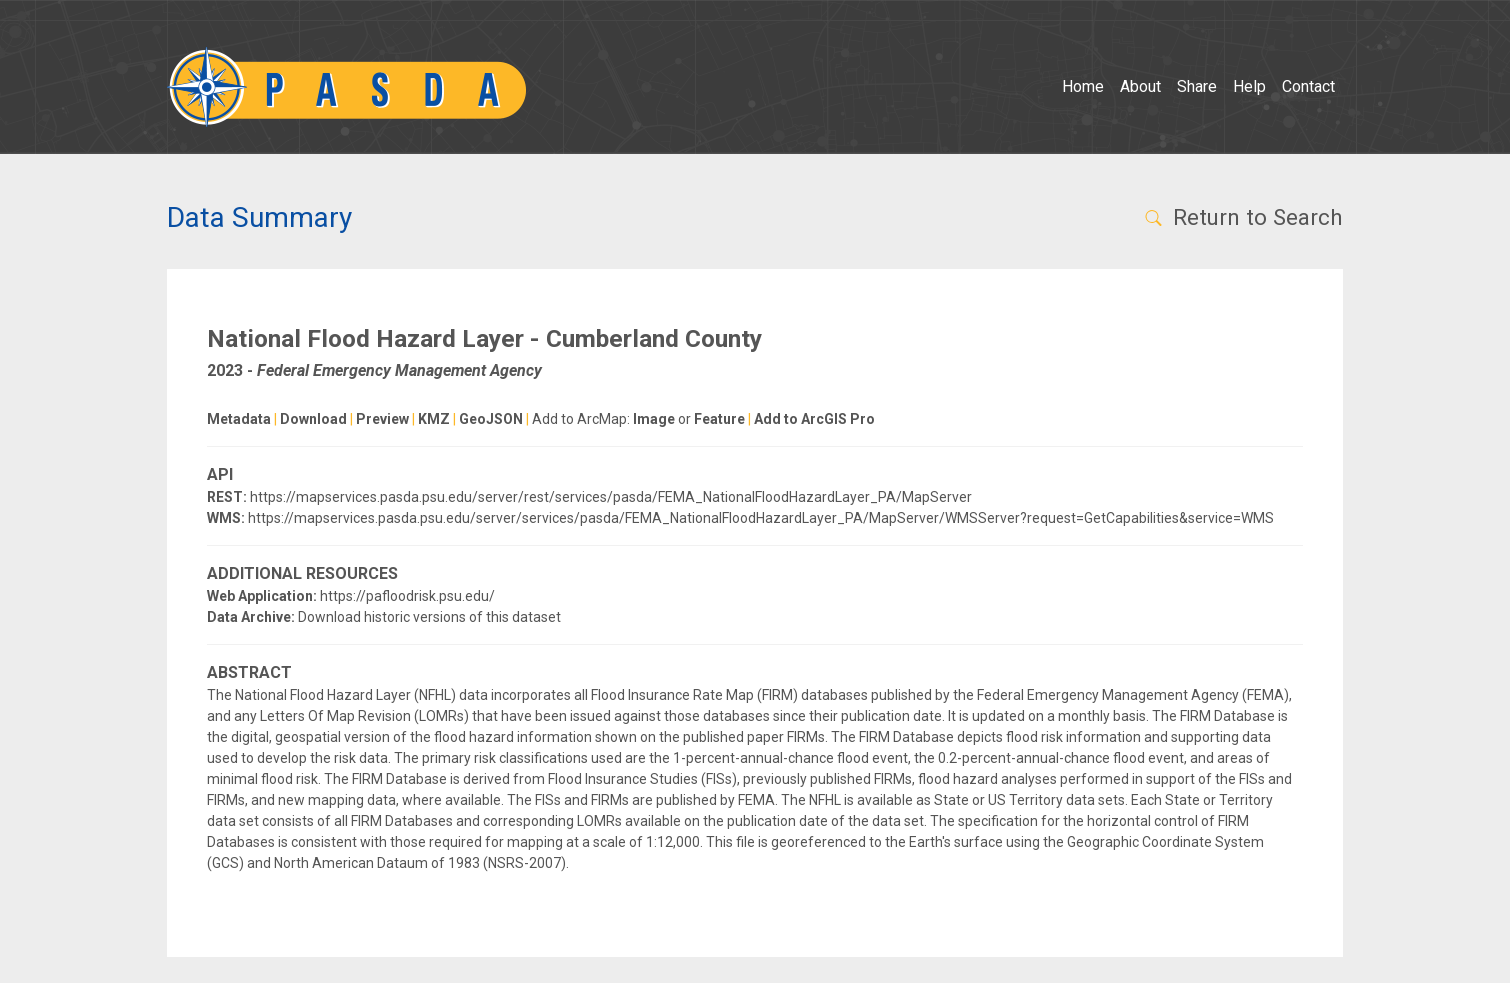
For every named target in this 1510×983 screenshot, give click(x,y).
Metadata (239, 419)
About (1140, 86)
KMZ (434, 419)
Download (313, 419)
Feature (719, 419)
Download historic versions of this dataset (429, 617)
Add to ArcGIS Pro (814, 419)
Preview (382, 419)
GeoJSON (491, 419)
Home (1083, 86)
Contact (1308, 86)
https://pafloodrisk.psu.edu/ (407, 596)
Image (654, 419)
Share (1197, 86)
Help (1249, 86)
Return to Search (1242, 217)
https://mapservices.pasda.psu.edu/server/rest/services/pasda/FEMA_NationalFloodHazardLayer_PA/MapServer (611, 497)
